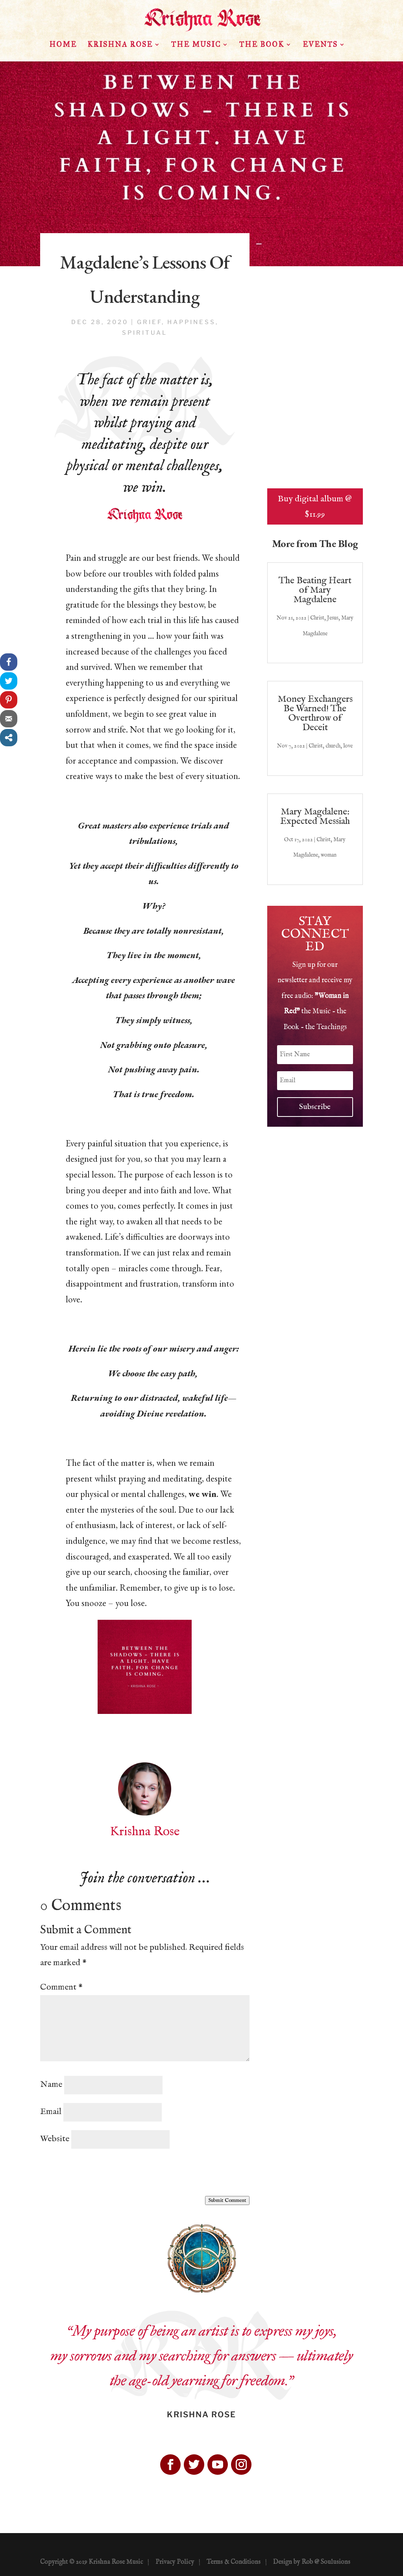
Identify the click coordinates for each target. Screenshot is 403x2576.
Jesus (332, 617)
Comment (61, 1987)
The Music (196, 45)
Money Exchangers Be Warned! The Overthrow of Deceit (315, 713)
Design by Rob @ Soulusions (311, 2562)
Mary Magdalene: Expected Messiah (315, 816)
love (348, 745)
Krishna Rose (120, 45)
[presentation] (100, 2172)
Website (54, 2138)
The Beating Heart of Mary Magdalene (315, 590)
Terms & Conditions (234, 2562)
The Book (261, 45)
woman (328, 855)
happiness (191, 322)
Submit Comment (227, 2200)
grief (149, 322)
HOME (63, 45)
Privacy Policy (174, 2562)
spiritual (144, 332)
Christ (317, 617)
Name (51, 2084)
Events (320, 45)
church (332, 745)
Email (50, 2111)
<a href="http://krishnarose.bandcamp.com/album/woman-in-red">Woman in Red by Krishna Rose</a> (315, 385)
